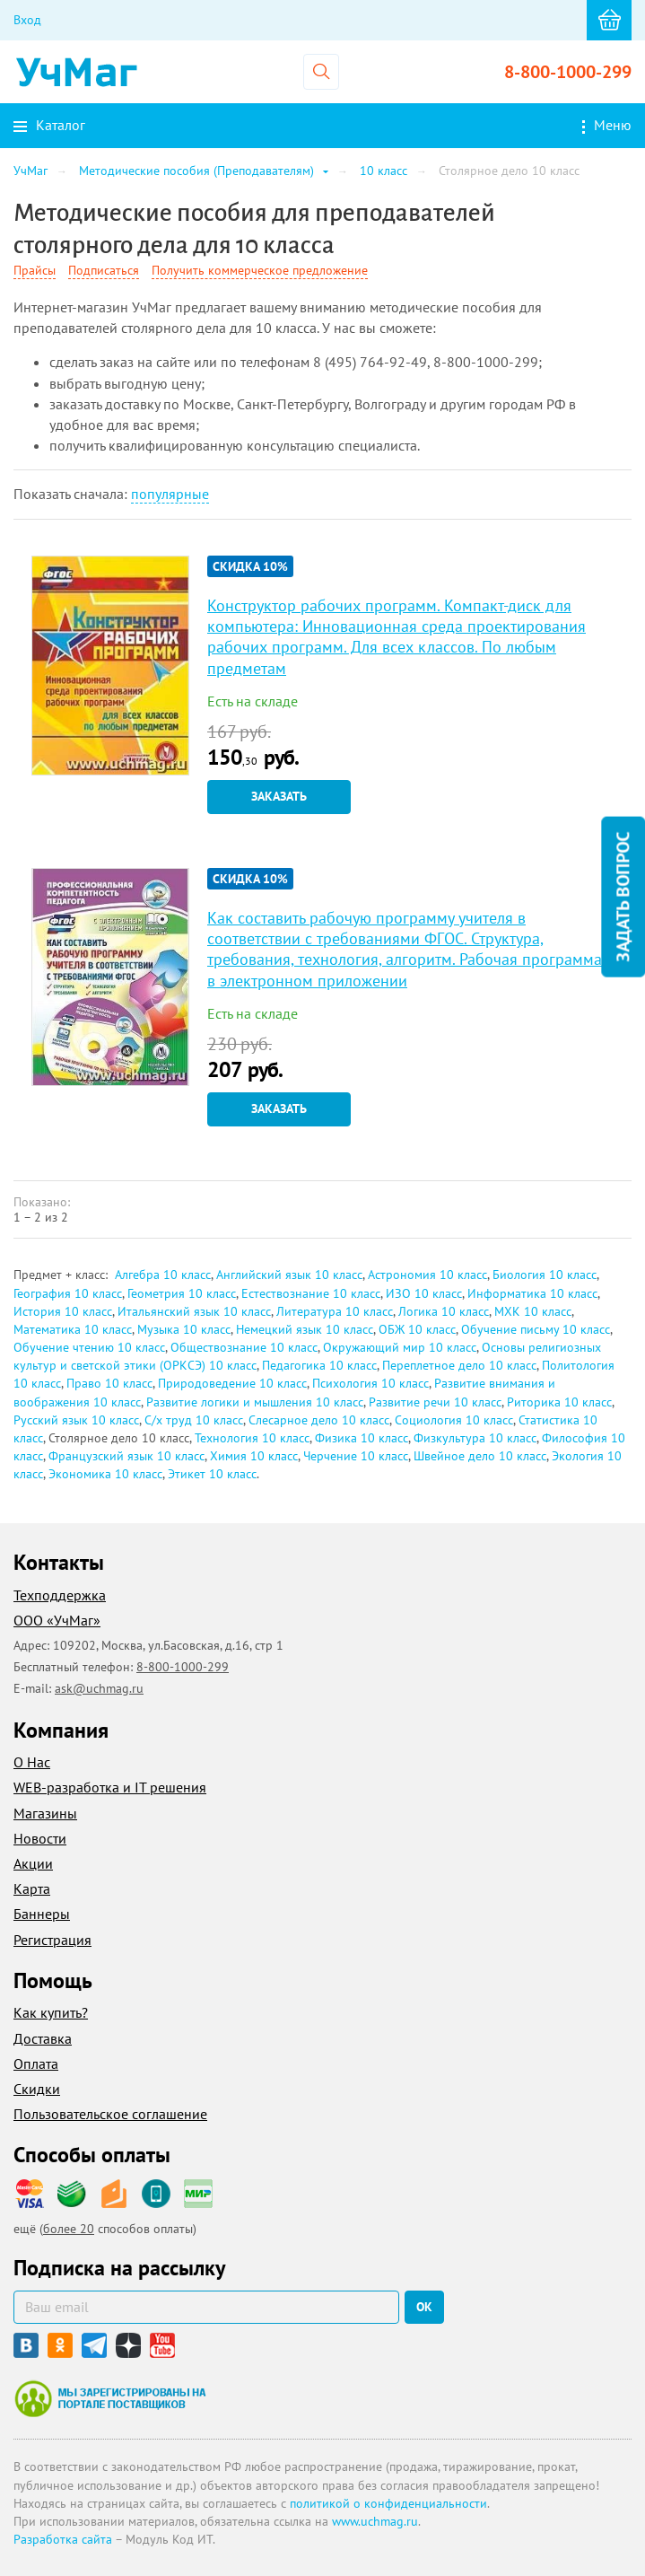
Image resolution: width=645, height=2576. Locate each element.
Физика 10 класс (361, 1438)
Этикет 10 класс (212, 1474)
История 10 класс (62, 1311)
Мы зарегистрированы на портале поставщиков (109, 2398)
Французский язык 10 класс (126, 1456)
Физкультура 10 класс (475, 1438)
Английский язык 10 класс (289, 1274)
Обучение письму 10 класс (535, 1329)
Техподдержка (59, 1595)
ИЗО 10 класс (424, 1293)
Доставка (42, 2038)
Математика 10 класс (72, 1329)
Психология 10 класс (370, 1383)
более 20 (68, 2229)
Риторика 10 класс (559, 1402)
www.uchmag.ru (375, 2521)
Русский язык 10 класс (76, 1420)
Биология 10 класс (544, 1274)
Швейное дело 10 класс (480, 1456)
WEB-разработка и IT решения (109, 1787)
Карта (31, 1888)
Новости (39, 1838)
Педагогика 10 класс (319, 1365)
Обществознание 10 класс (244, 1347)
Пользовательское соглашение (110, 2114)
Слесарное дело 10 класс (318, 1420)
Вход (27, 20)
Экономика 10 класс (105, 1474)
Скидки (36, 2089)
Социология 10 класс (454, 1420)
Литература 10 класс (334, 1311)
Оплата (35, 2063)
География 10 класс (67, 1293)
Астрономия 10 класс (427, 1274)
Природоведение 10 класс (232, 1383)
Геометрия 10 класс (181, 1293)
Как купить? (50, 2012)
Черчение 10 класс (355, 1456)
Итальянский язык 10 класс (194, 1311)
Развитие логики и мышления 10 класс (254, 1402)
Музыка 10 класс (184, 1329)
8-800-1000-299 (568, 71)
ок (424, 2307)
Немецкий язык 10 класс (304, 1329)
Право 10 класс (109, 1383)
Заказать (279, 796)
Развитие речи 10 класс (435, 1402)
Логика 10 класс (443, 1311)
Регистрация (52, 1940)
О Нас (31, 1762)
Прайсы (34, 270)
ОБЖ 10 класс (417, 1329)
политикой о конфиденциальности (388, 2503)
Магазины (45, 1813)
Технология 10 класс (252, 1438)
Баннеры (41, 1914)
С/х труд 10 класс (193, 1420)
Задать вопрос (622, 897)
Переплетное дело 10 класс (459, 1365)
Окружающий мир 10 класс (399, 1347)
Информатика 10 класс (532, 1293)
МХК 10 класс (532, 1311)
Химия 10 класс (254, 1456)
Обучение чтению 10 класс (89, 1347)
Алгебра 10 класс (163, 1274)
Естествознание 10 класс (310, 1293)
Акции (33, 1863)
